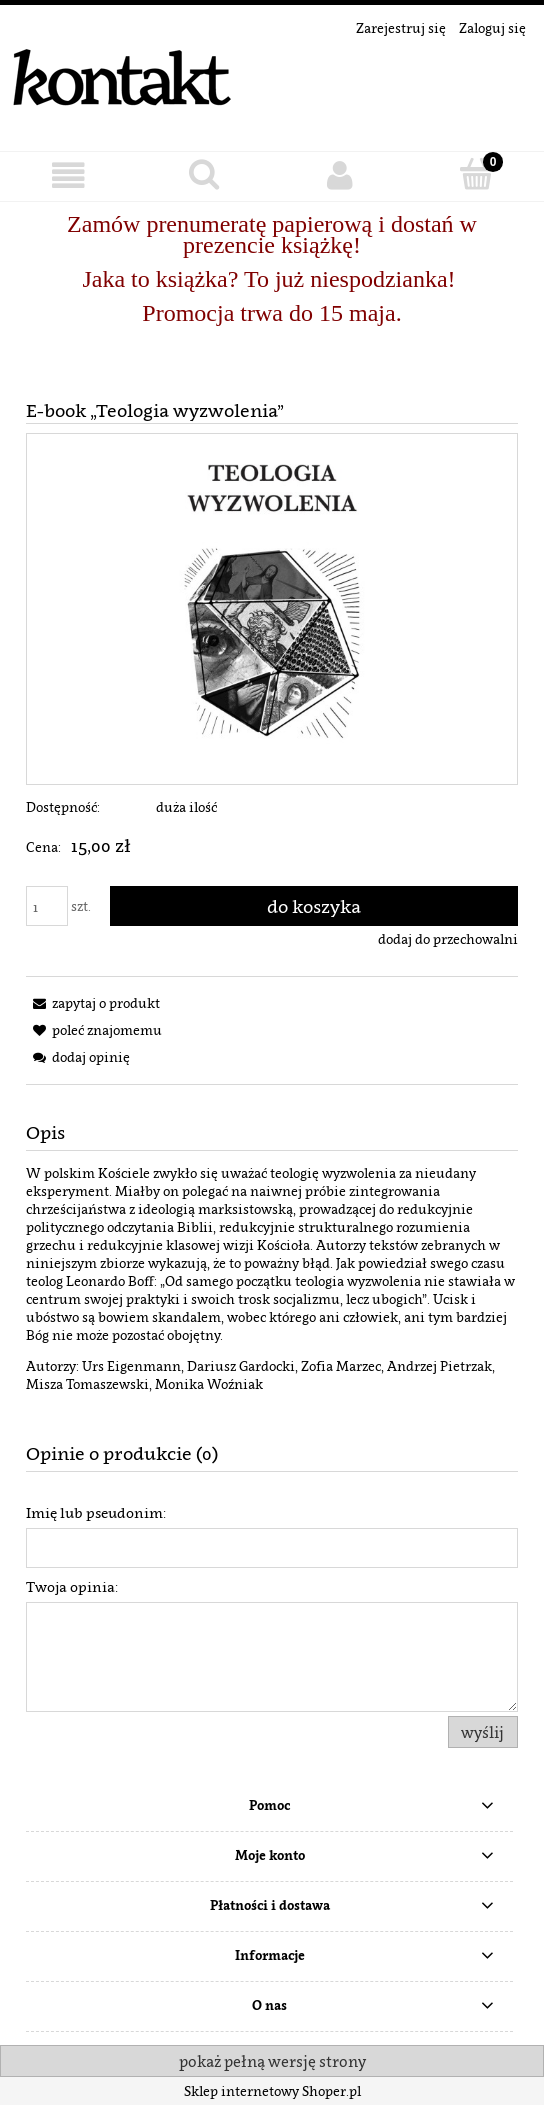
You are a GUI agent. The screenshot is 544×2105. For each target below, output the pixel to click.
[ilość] (47, 906)
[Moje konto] (340, 175)
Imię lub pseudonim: (96, 1512)
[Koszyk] (476, 174)
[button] (68, 175)
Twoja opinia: (72, 1586)
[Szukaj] (204, 174)
